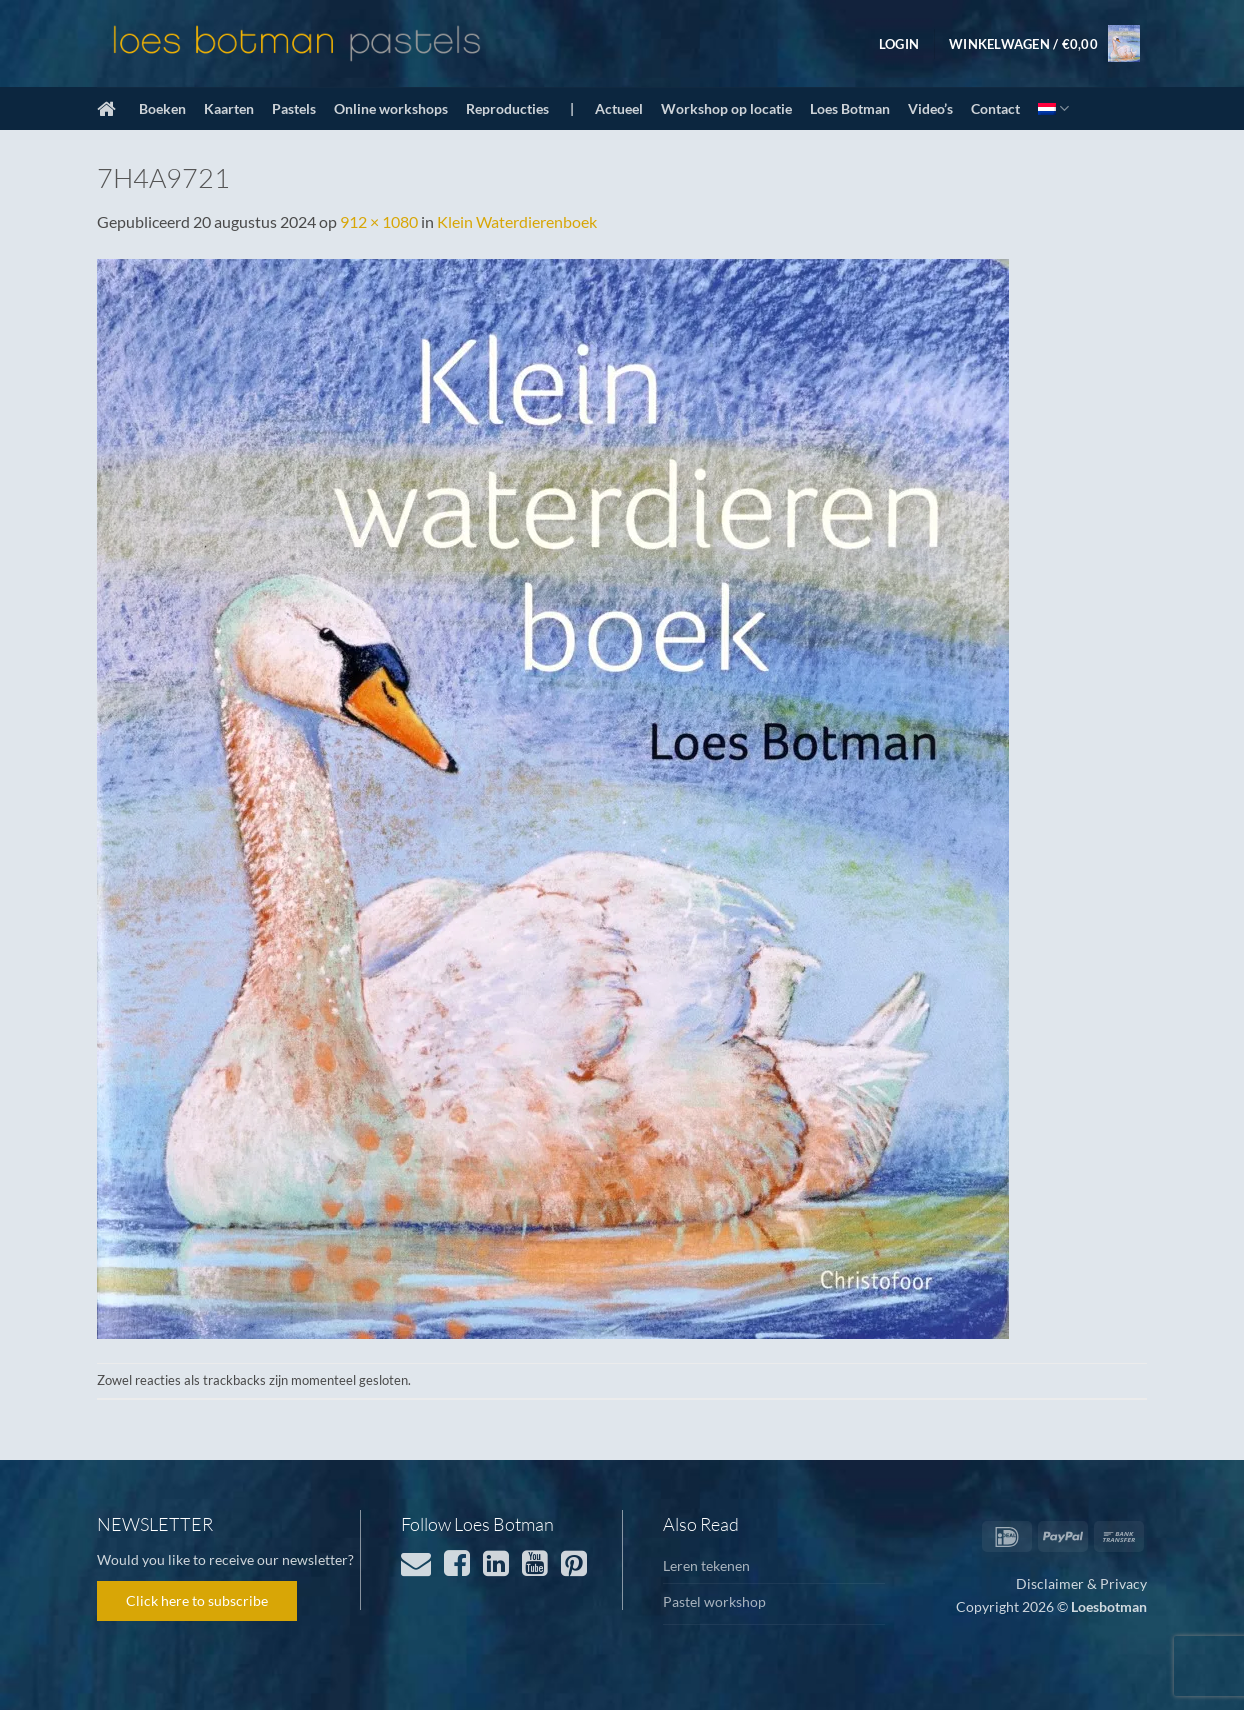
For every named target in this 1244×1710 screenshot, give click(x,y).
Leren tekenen (706, 1565)
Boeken (162, 108)
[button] (899, 44)
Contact (995, 108)
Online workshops (391, 108)
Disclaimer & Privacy (1081, 1583)
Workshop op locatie (726, 108)
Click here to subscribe (197, 1600)
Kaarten (229, 108)
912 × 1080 (379, 221)
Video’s (930, 108)
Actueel (619, 108)
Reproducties (507, 108)
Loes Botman (850, 108)
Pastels (294, 108)
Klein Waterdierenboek (517, 221)
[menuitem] (1053, 108)
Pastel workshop (714, 1601)
